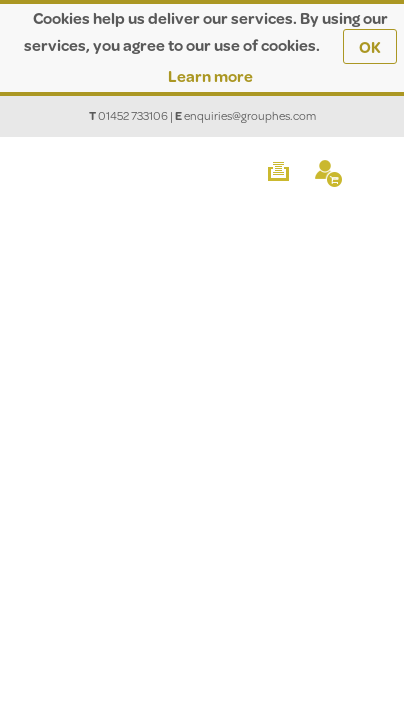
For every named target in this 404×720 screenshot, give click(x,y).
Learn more (210, 75)
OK (370, 46)
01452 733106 (133, 115)
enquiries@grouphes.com (250, 115)
